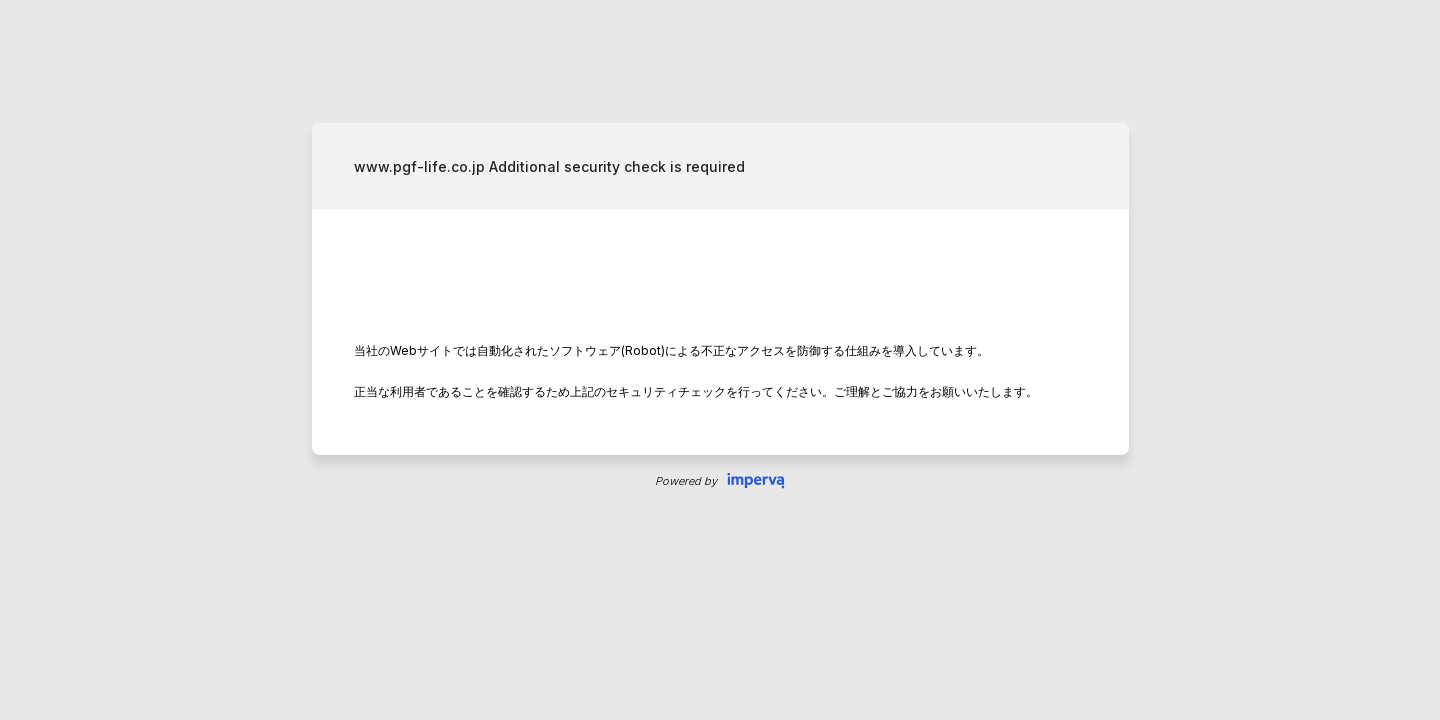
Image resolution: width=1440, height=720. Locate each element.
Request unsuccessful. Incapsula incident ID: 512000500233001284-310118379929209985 (720, 360)
